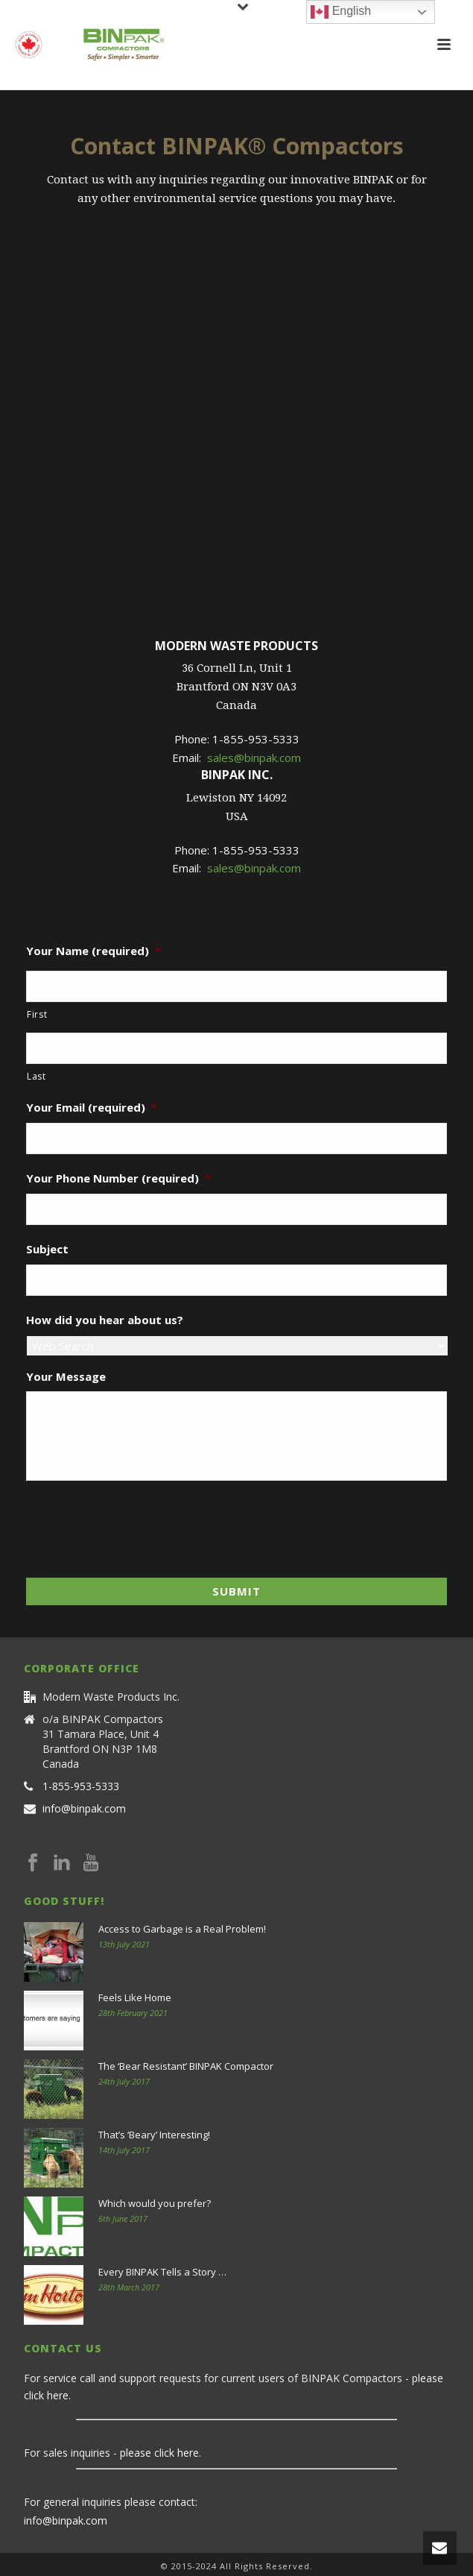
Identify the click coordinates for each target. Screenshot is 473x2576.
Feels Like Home (134, 1997)
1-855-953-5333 (80, 1786)
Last (36, 1076)
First (37, 1014)
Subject (47, 1249)
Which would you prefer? (154, 2203)
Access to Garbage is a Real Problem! (182, 1929)
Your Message (66, 1377)
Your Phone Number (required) (118, 1178)
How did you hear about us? (104, 1320)
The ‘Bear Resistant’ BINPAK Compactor (185, 2066)
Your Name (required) (93, 951)
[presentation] (139, 1525)
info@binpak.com (84, 1809)
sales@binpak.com (254, 757)
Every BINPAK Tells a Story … (162, 2272)
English (341, 12)
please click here (159, 2453)
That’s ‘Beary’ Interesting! (154, 2134)
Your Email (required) (91, 1107)
